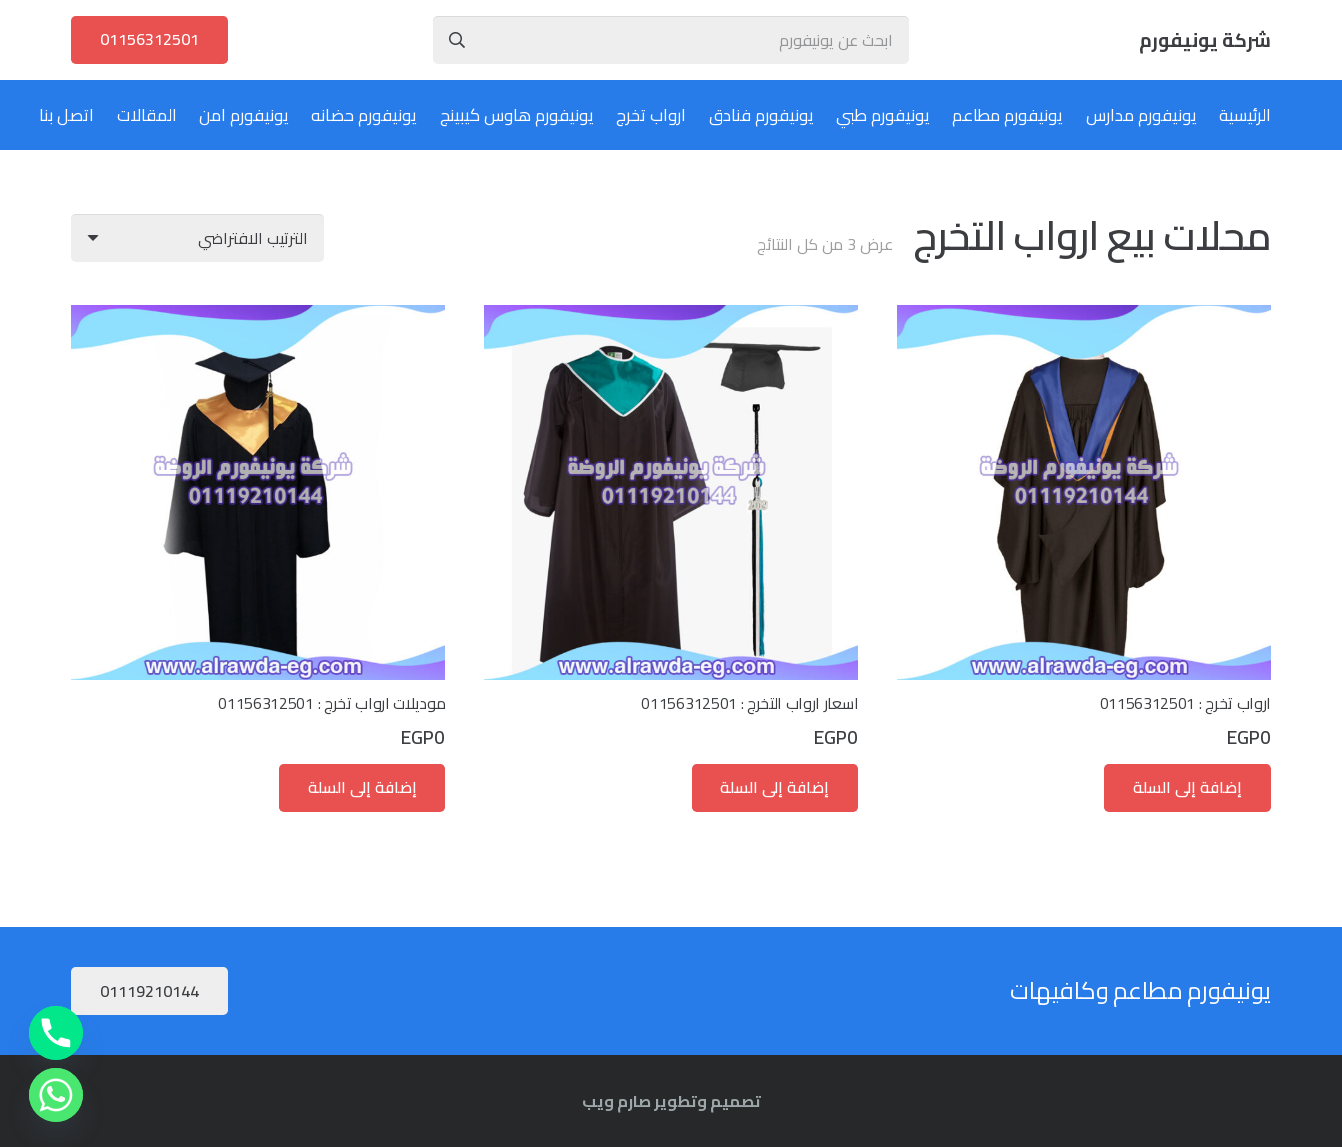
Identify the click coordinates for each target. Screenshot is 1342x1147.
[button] (1187, 788)
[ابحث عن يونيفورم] (671, 40)
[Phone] (56, 1033)
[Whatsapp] (56, 1095)
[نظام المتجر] (197, 238)
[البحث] (457, 40)
